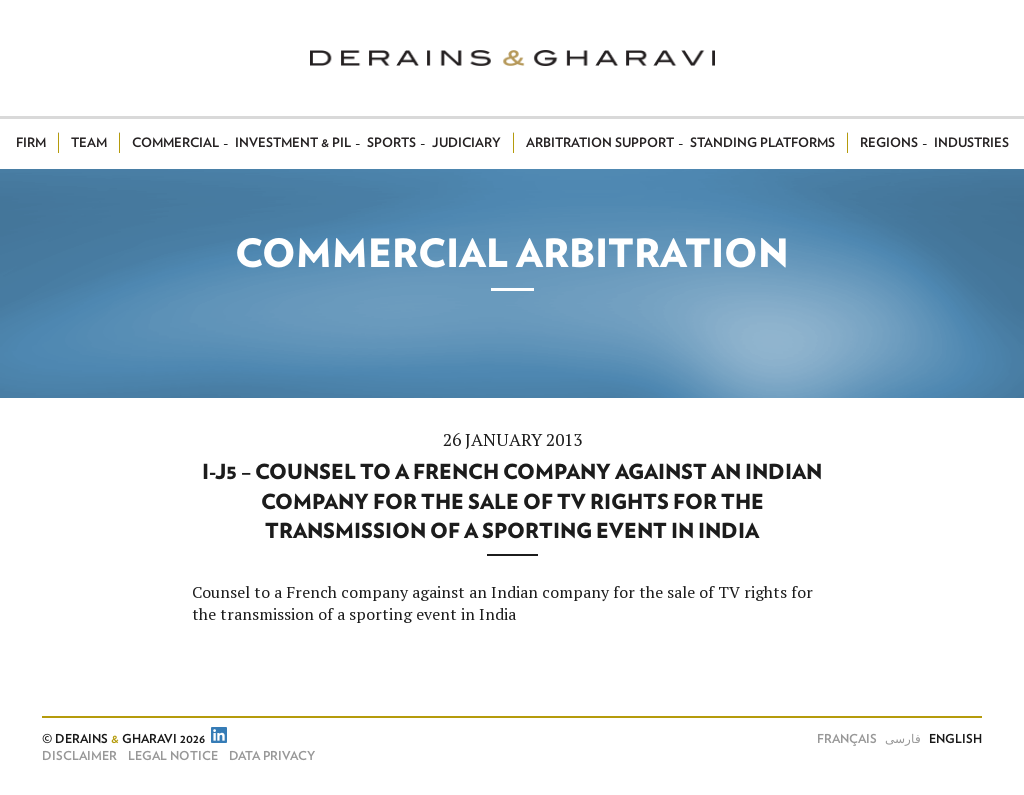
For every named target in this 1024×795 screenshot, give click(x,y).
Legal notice (173, 756)
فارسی (903, 739)
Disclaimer (79, 756)
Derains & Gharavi (512, 58)
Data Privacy (272, 756)
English (955, 739)
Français (847, 739)
